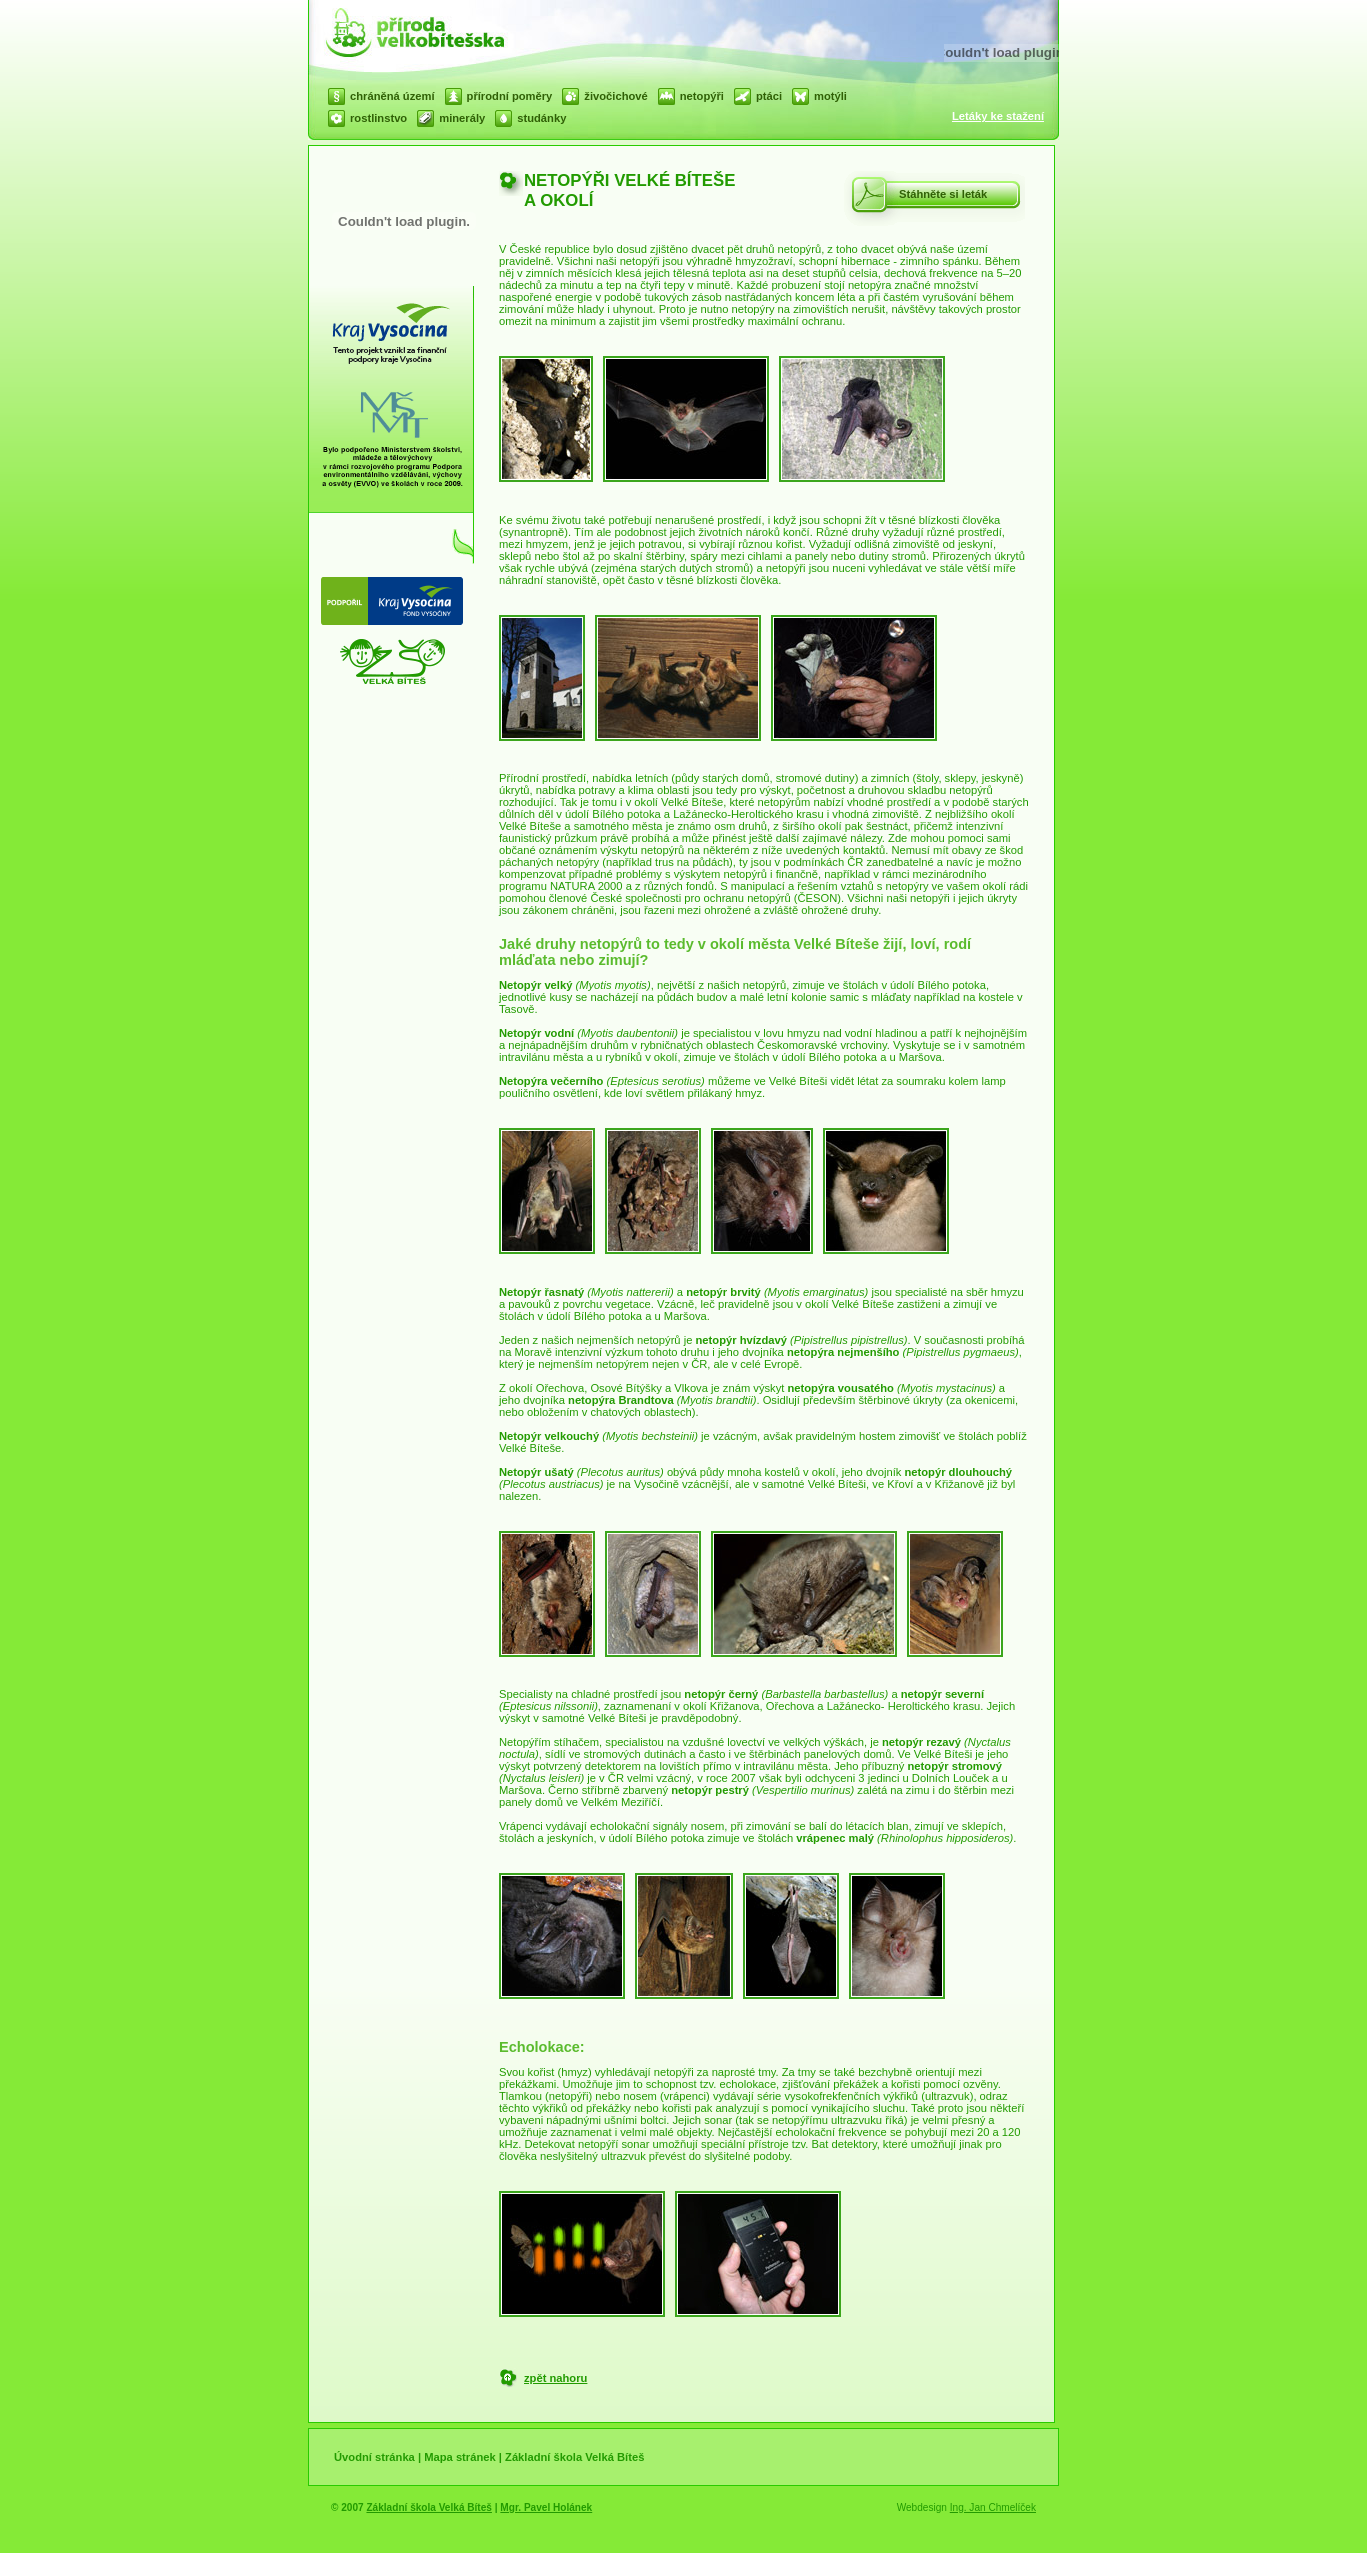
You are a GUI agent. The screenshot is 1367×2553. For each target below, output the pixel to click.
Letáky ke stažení (998, 116)
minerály (462, 118)
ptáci (769, 96)
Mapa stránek (460, 2457)
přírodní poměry (510, 96)
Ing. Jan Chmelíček (993, 2507)
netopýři (702, 96)
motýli (830, 96)
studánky (541, 118)
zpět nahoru (555, 2378)
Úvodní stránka (374, 2457)
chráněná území (392, 96)
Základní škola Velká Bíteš (574, 2457)
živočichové (615, 96)
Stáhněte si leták (943, 194)
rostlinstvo (378, 118)
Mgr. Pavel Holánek (546, 2507)
